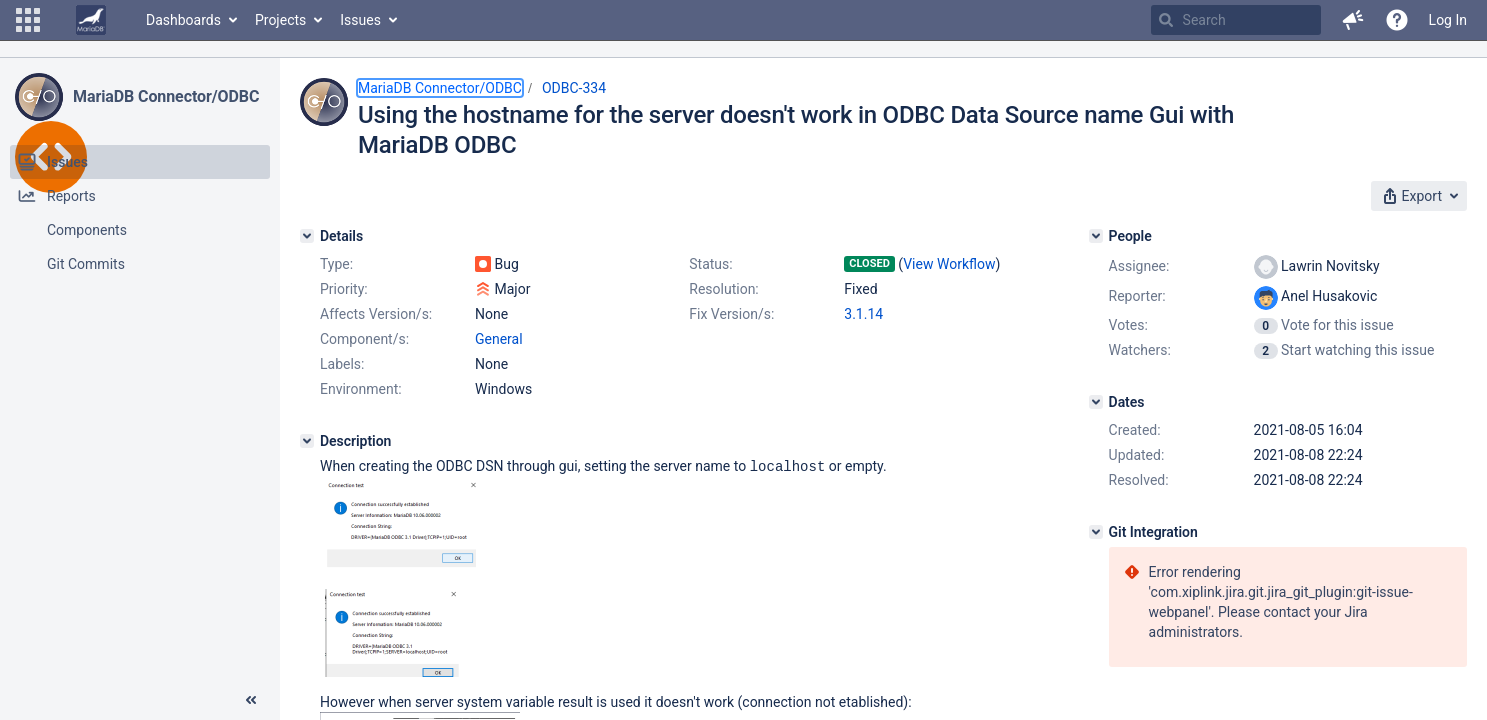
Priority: (344, 289)
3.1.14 (863, 314)
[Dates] (1096, 402)
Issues (360, 20)
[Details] (307, 236)
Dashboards (183, 20)
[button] (28, 20)
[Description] (307, 441)
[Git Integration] (1096, 532)
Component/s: (364, 339)
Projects (280, 20)
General (499, 339)
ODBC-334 (574, 88)
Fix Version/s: (731, 314)
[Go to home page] (91, 20)
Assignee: (1139, 266)
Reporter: (1137, 296)
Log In (1448, 20)
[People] (1096, 236)
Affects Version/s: (376, 314)
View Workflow (949, 264)
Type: (336, 264)
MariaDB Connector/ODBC (166, 96)
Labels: (342, 364)
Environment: (361, 389)
